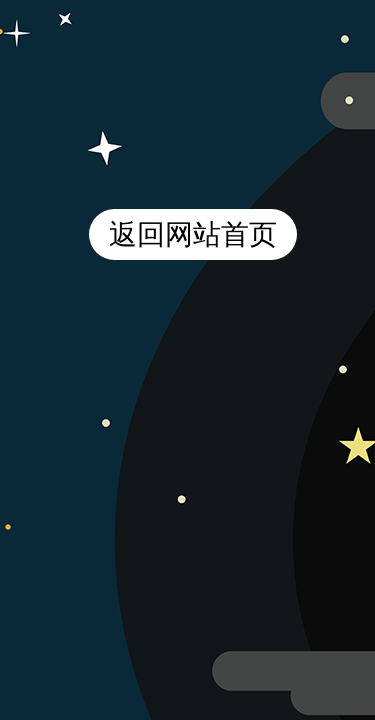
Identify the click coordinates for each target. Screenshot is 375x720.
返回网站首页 (193, 234)
